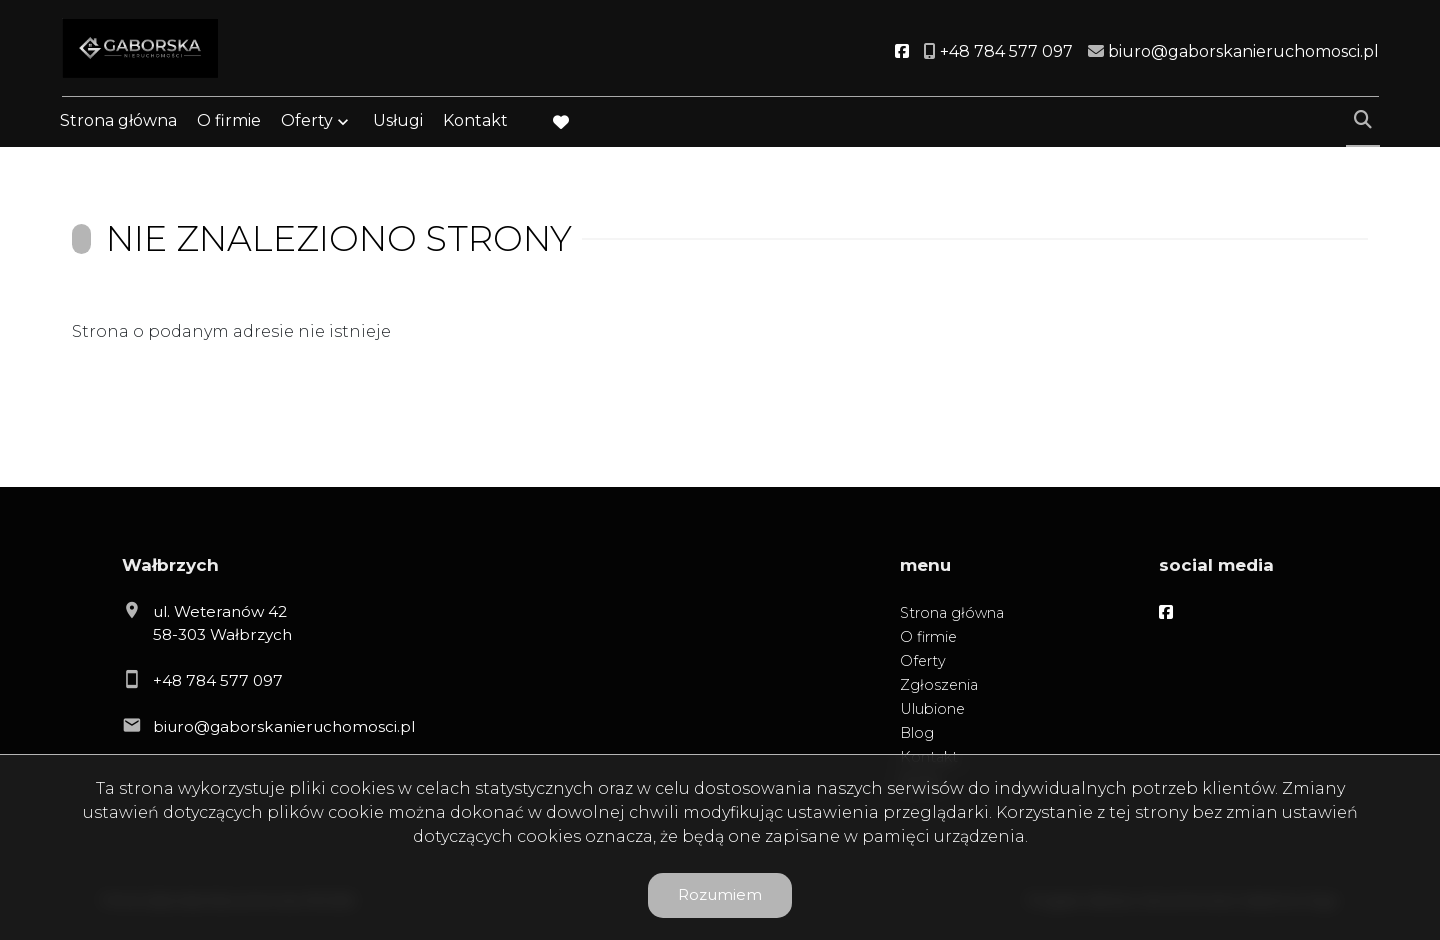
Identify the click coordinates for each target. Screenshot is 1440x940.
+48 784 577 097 (218, 680)
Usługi (398, 122)
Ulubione (932, 709)
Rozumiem (720, 894)
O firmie (229, 122)
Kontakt (475, 122)
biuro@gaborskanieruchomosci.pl (284, 726)
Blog (917, 733)
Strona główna (118, 122)
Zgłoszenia (939, 685)
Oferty (307, 122)
